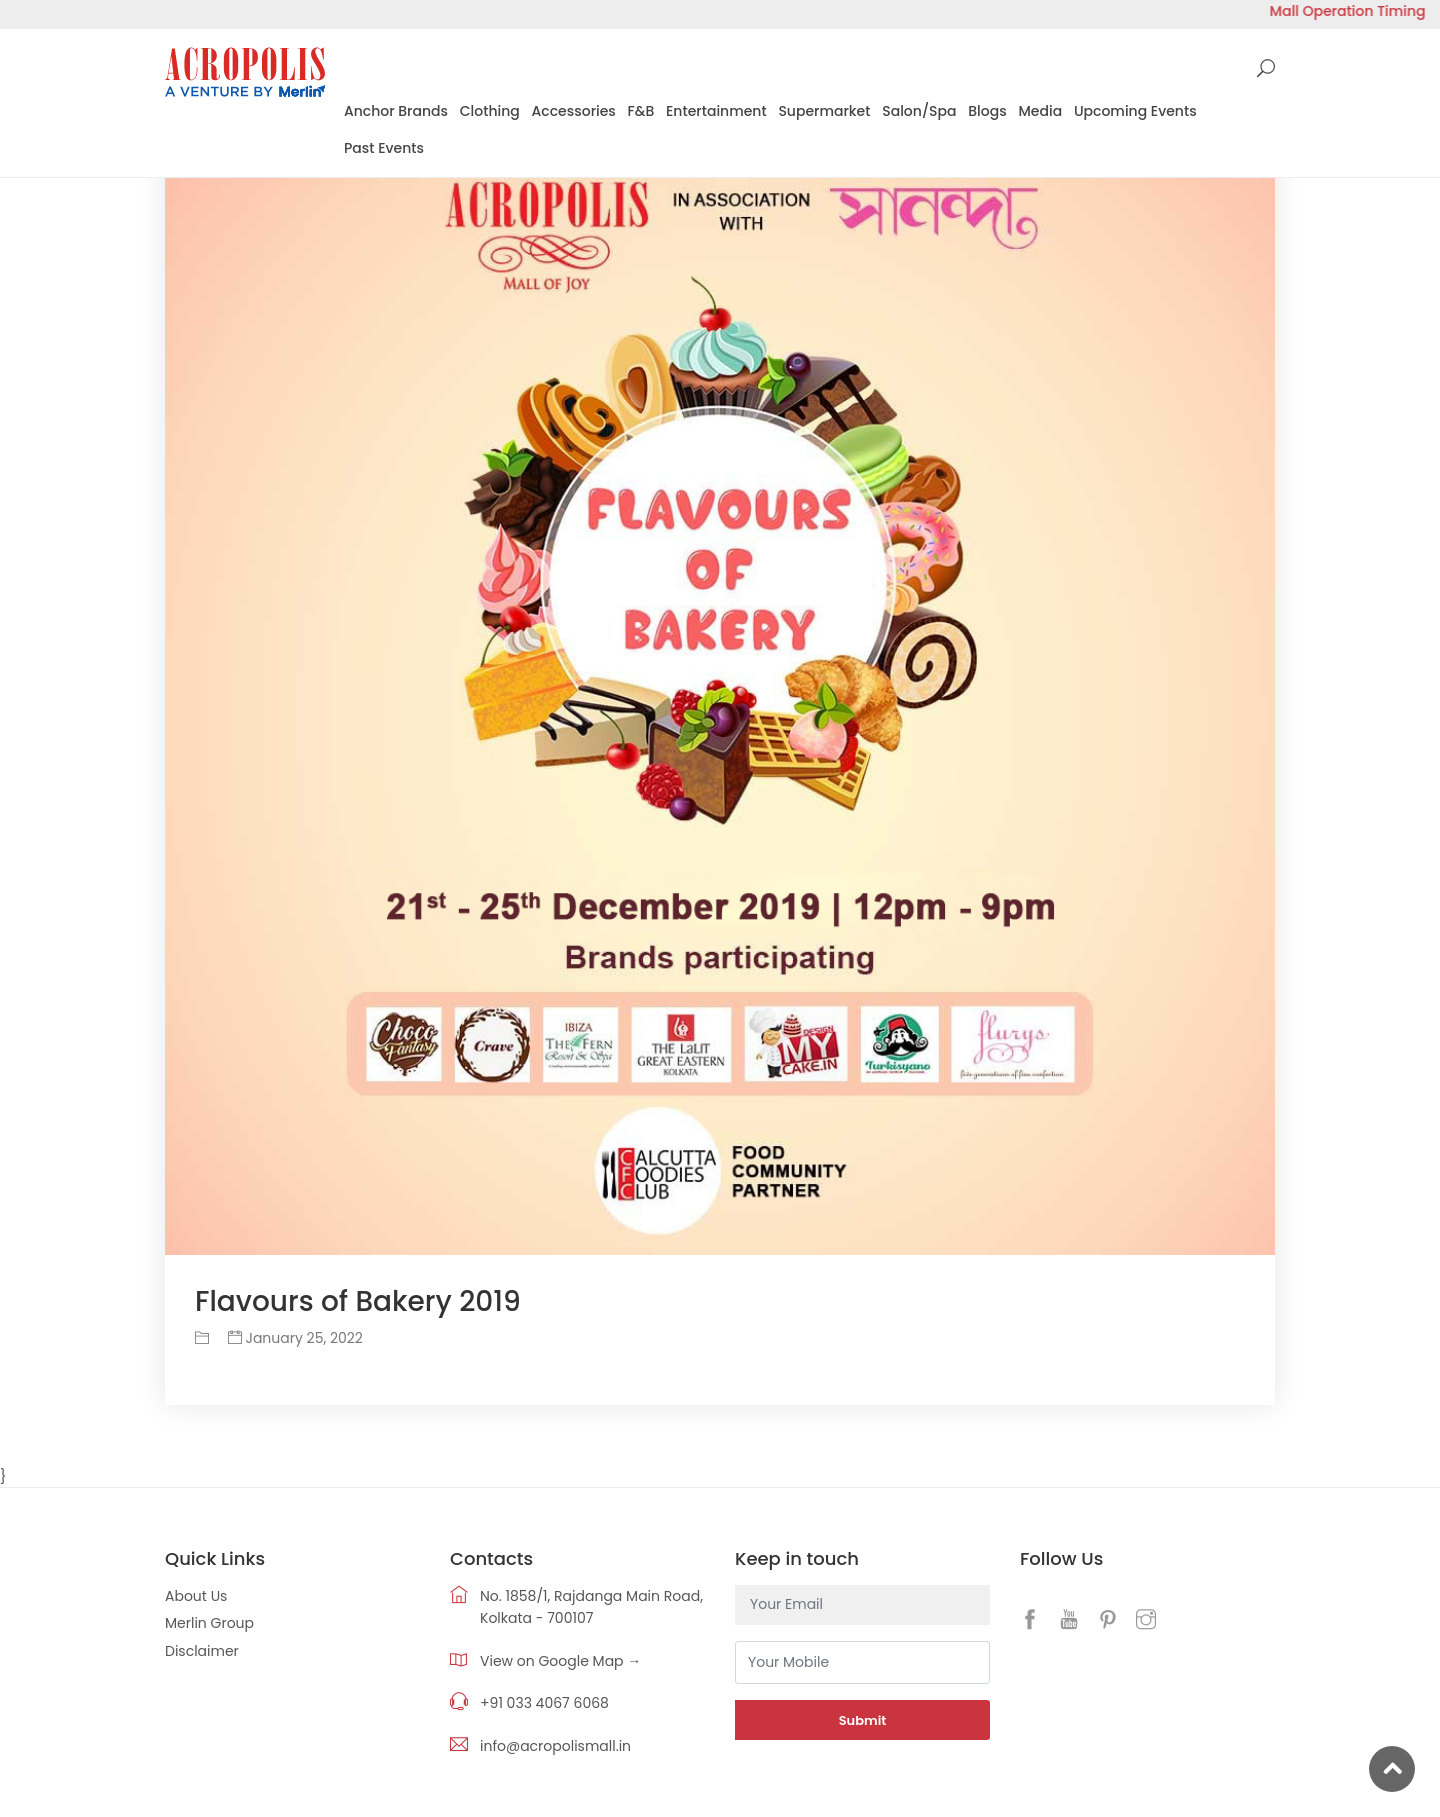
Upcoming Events (1135, 111)
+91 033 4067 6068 (544, 1703)
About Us (196, 1596)
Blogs (987, 111)
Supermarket (824, 111)
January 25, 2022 (295, 1338)
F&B (641, 111)
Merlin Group (209, 1623)
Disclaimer (202, 1651)
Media (1040, 111)
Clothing (490, 111)
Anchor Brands (396, 111)
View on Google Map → (560, 1661)
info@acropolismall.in (555, 1746)
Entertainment (716, 111)
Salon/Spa (919, 111)
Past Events (384, 148)
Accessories (574, 111)
